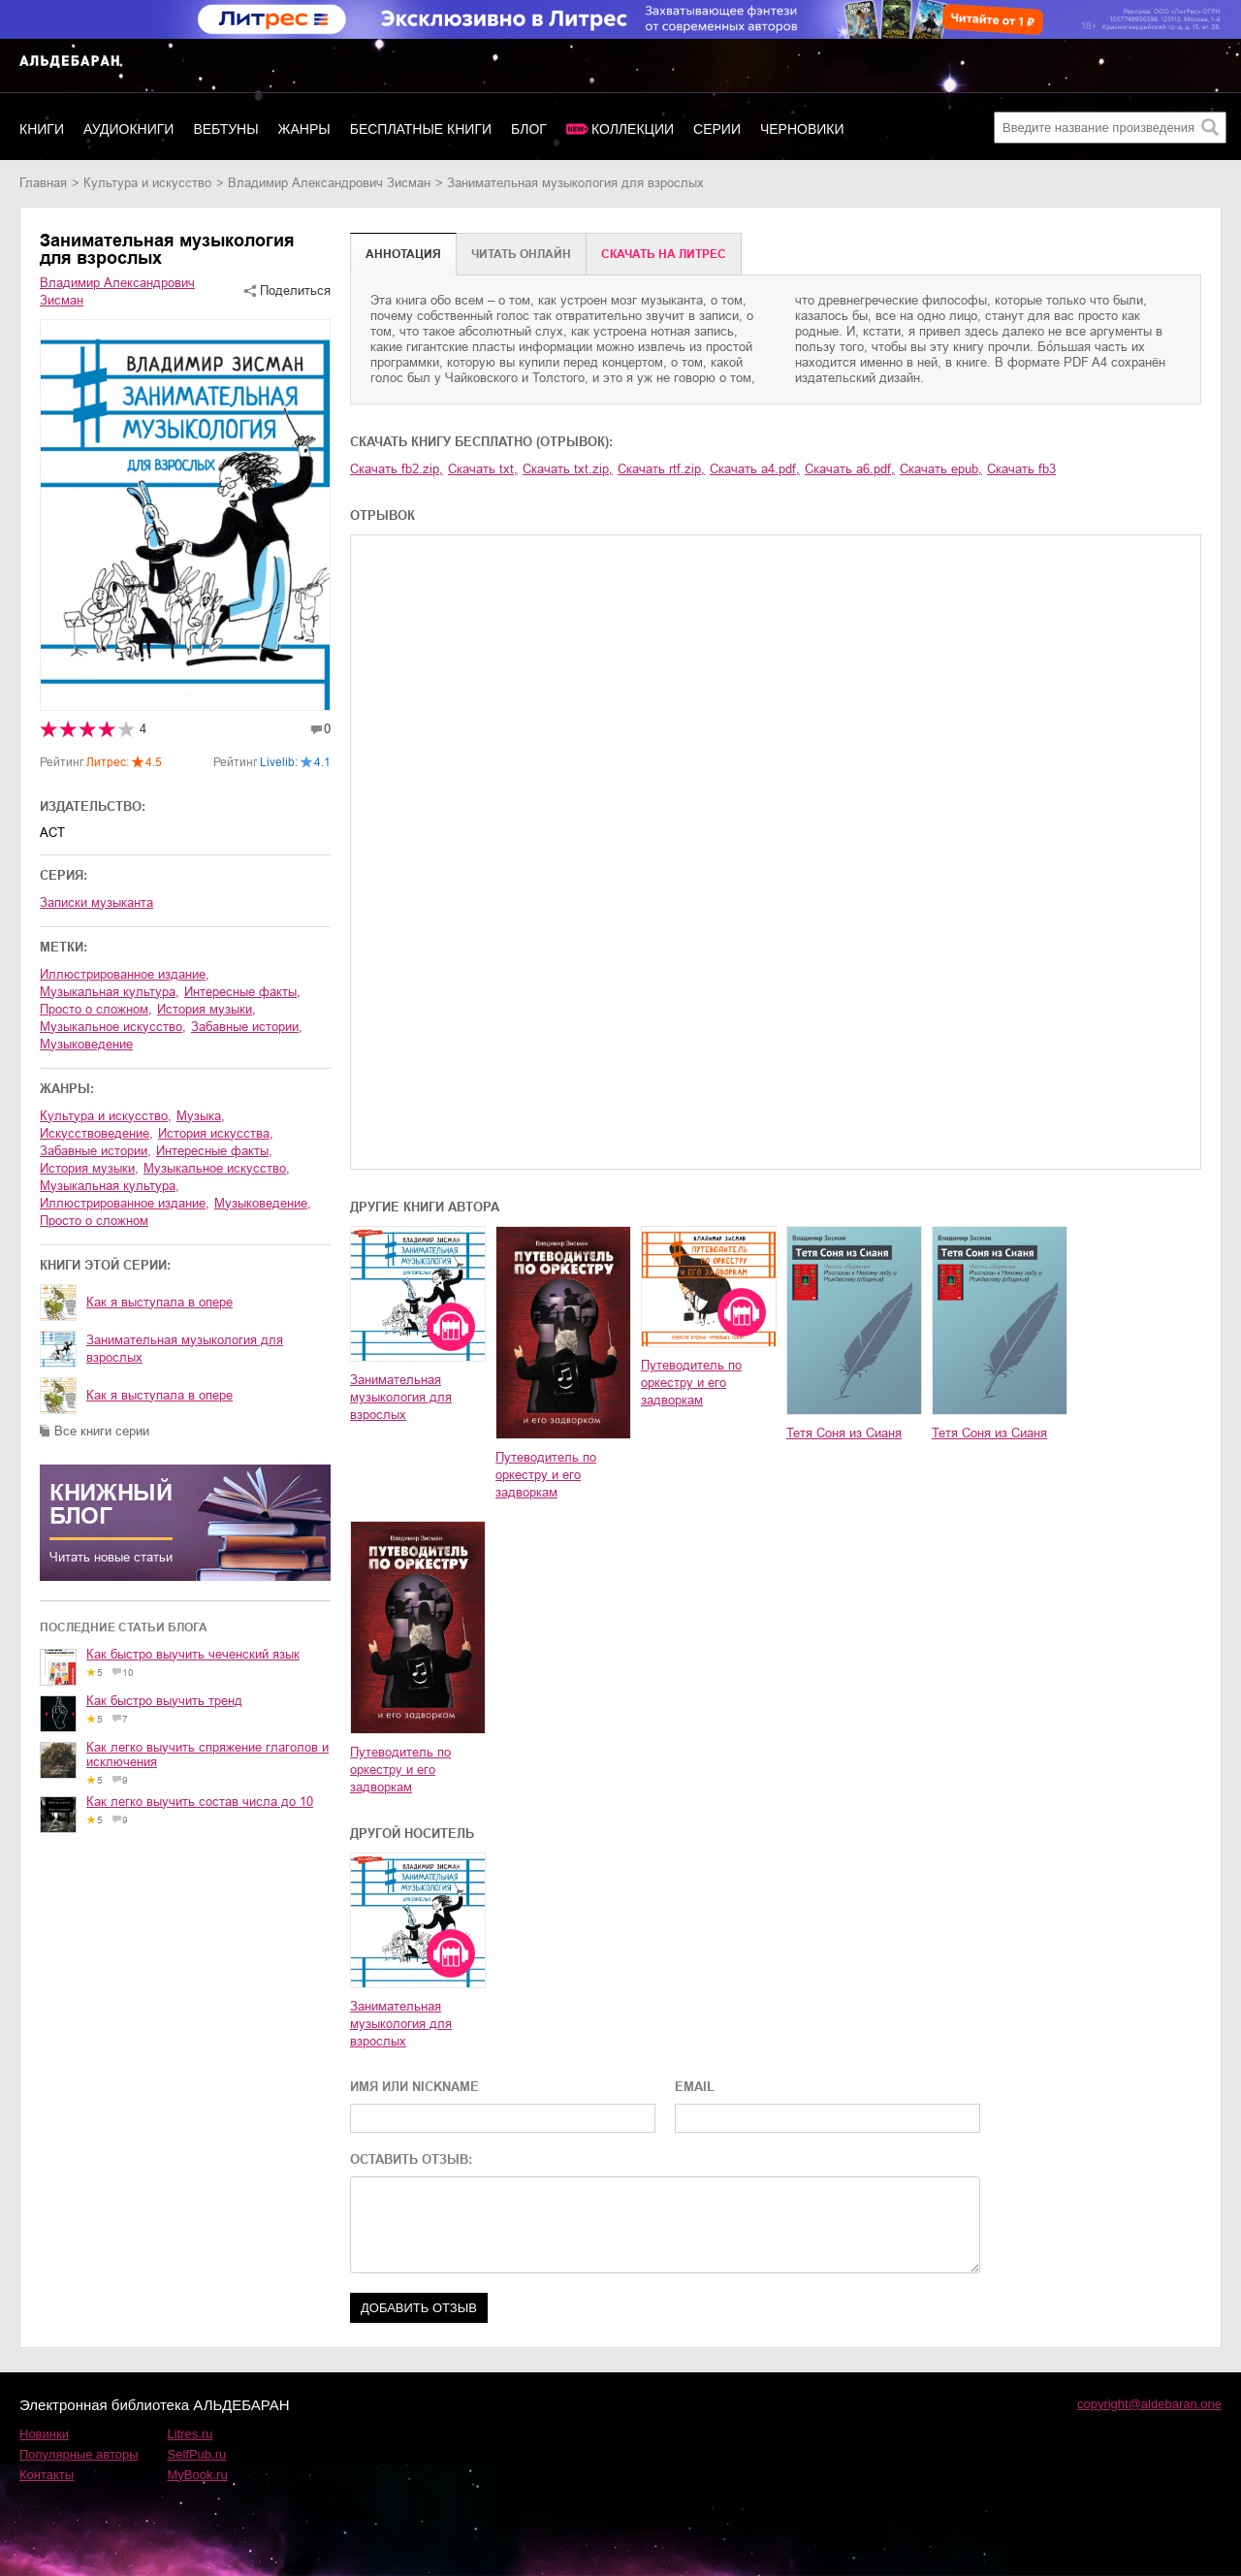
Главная (43, 183)
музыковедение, (262, 1203)
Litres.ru (190, 2434)
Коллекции (632, 129)
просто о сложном (94, 1220)
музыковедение (86, 1044)
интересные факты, (242, 991)
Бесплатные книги (421, 129)
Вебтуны (225, 129)
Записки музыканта (96, 902)
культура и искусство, (106, 1116)
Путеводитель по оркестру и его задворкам (545, 1474)
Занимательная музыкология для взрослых (184, 1349)
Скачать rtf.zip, (661, 469)
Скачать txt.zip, (568, 469)
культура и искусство (147, 183)
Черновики (802, 129)
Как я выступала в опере (159, 1302)
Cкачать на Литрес (663, 254)
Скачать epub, (941, 469)
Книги (41, 129)
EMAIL (695, 2086)
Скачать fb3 (1021, 469)
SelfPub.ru (197, 2454)
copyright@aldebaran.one (1149, 2404)
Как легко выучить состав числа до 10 (199, 1801)
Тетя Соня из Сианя (844, 1433)
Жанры (304, 129)
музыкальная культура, (109, 991)
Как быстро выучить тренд (164, 1700)
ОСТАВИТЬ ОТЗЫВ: (411, 2159)
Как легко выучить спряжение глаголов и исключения (207, 1754)
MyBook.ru (198, 2474)
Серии (717, 129)
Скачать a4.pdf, (755, 469)
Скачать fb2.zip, (396, 469)
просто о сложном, (96, 1009)
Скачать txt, (483, 469)
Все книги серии (101, 1431)
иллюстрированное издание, (124, 974)
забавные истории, (246, 1026)
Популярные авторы (79, 2454)
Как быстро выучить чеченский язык (193, 1654)
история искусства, (215, 1133)
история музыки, (206, 1009)
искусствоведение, (96, 1133)
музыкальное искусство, (113, 1026)
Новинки (44, 2434)
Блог (529, 129)
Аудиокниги (128, 129)
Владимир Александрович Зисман (329, 183)
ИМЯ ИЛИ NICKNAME (414, 2086)
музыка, (200, 1116)
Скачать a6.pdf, (850, 469)
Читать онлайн (521, 254)
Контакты (46, 2474)
